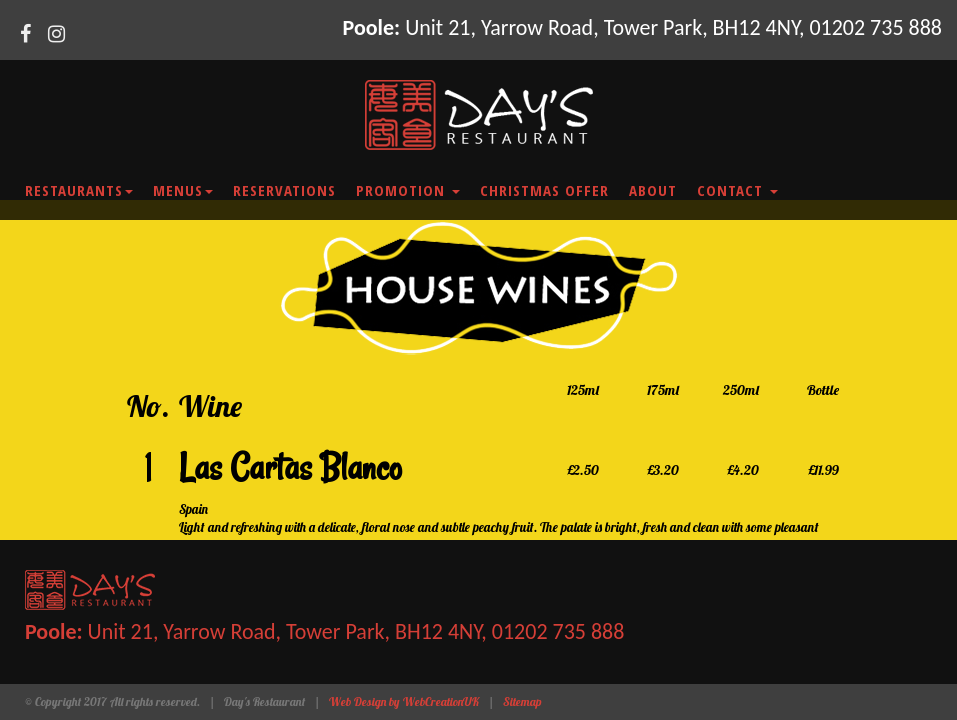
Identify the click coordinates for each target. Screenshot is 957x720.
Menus (183, 190)
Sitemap (522, 701)
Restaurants (79, 190)
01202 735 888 (875, 27)
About (653, 190)
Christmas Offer (544, 190)
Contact (737, 190)
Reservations (284, 190)
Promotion (408, 190)
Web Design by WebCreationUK (404, 701)
